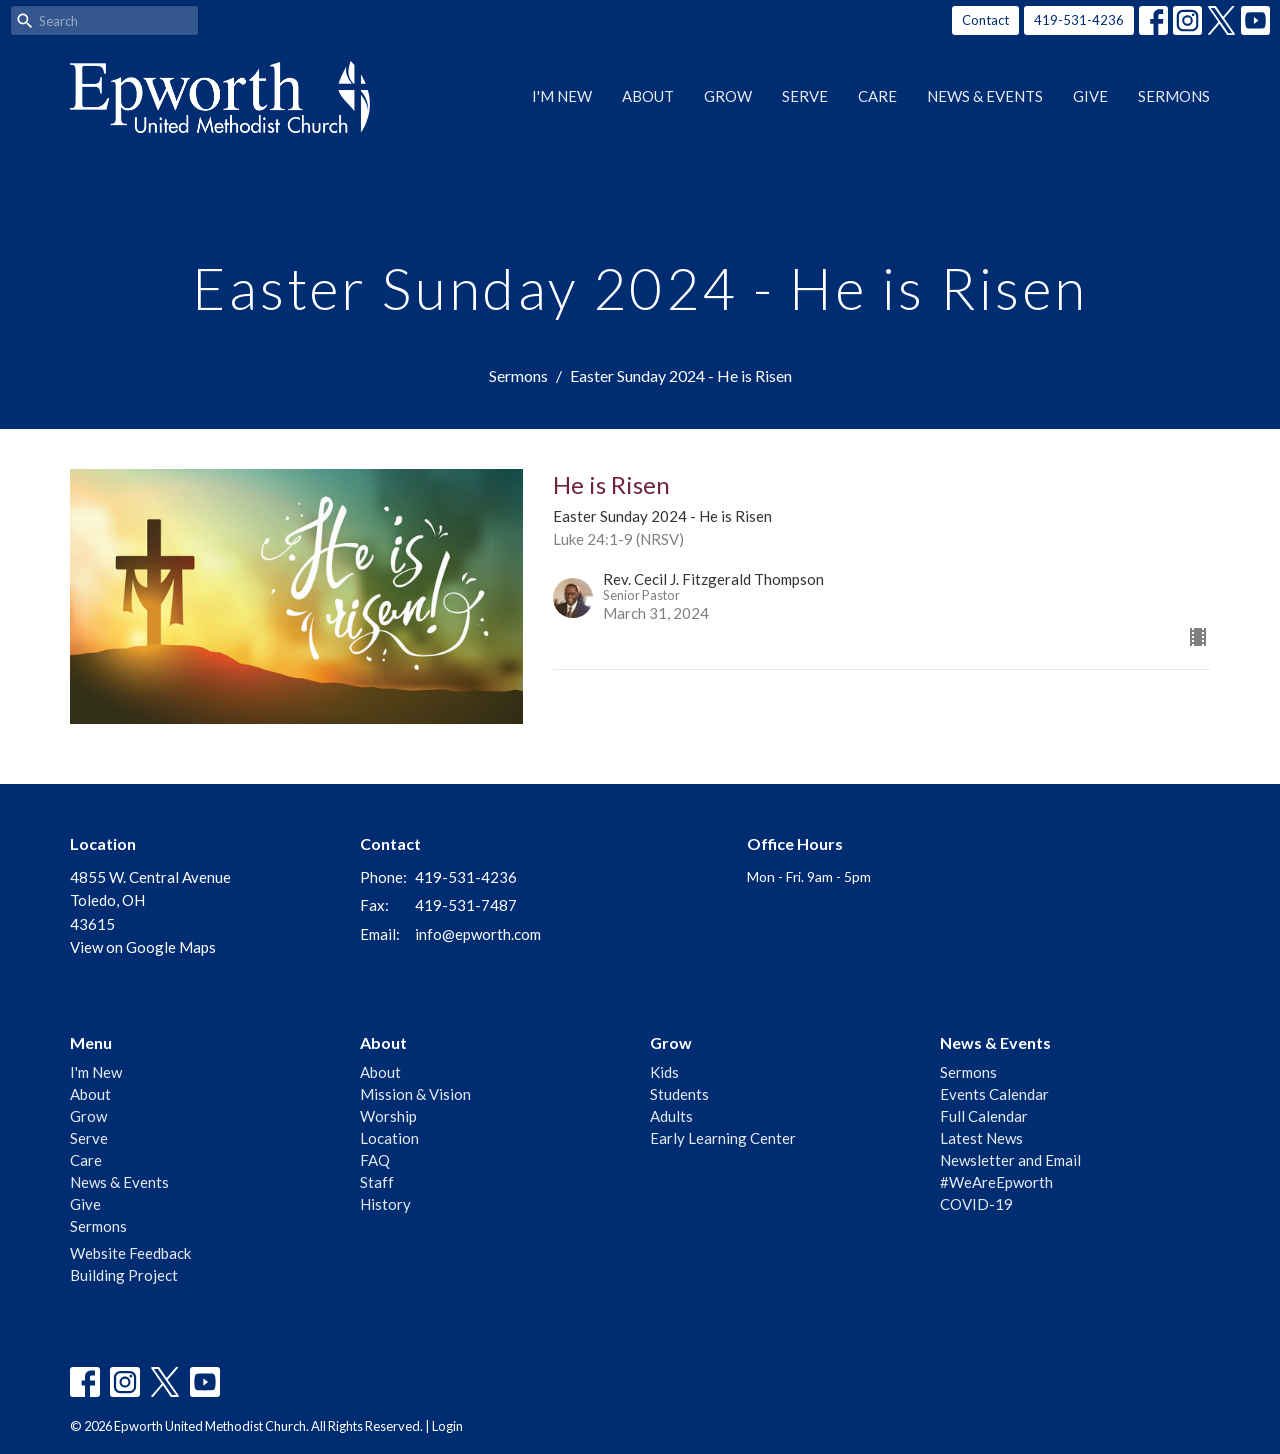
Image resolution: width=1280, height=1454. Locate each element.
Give (1090, 96)
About (648, 96)
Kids (664, 1072)
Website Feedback (130, 1253)
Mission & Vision (415, 1094)
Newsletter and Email (1010, 1160)
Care (877, 96)
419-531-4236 (1079, 20)
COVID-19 (976, 1204)
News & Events (985, 96)
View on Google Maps (143, 947)
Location (389, 1138)
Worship (388, 1116)
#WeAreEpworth (996, 1182)
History (385, 1204)
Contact (985, 20)
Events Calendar (994, 1094)
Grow (728, 96)
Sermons (1174, 96)
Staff (377, 1182)
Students (679, 1094)
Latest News (981, 1138)
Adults (671, 1116)
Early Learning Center (723, 1138)
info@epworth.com (478, 934)
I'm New (562, 96)
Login (447, 1426)
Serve (805, 96)
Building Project (124, 1275)
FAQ (375, 1160)
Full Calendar (984, 1116)
